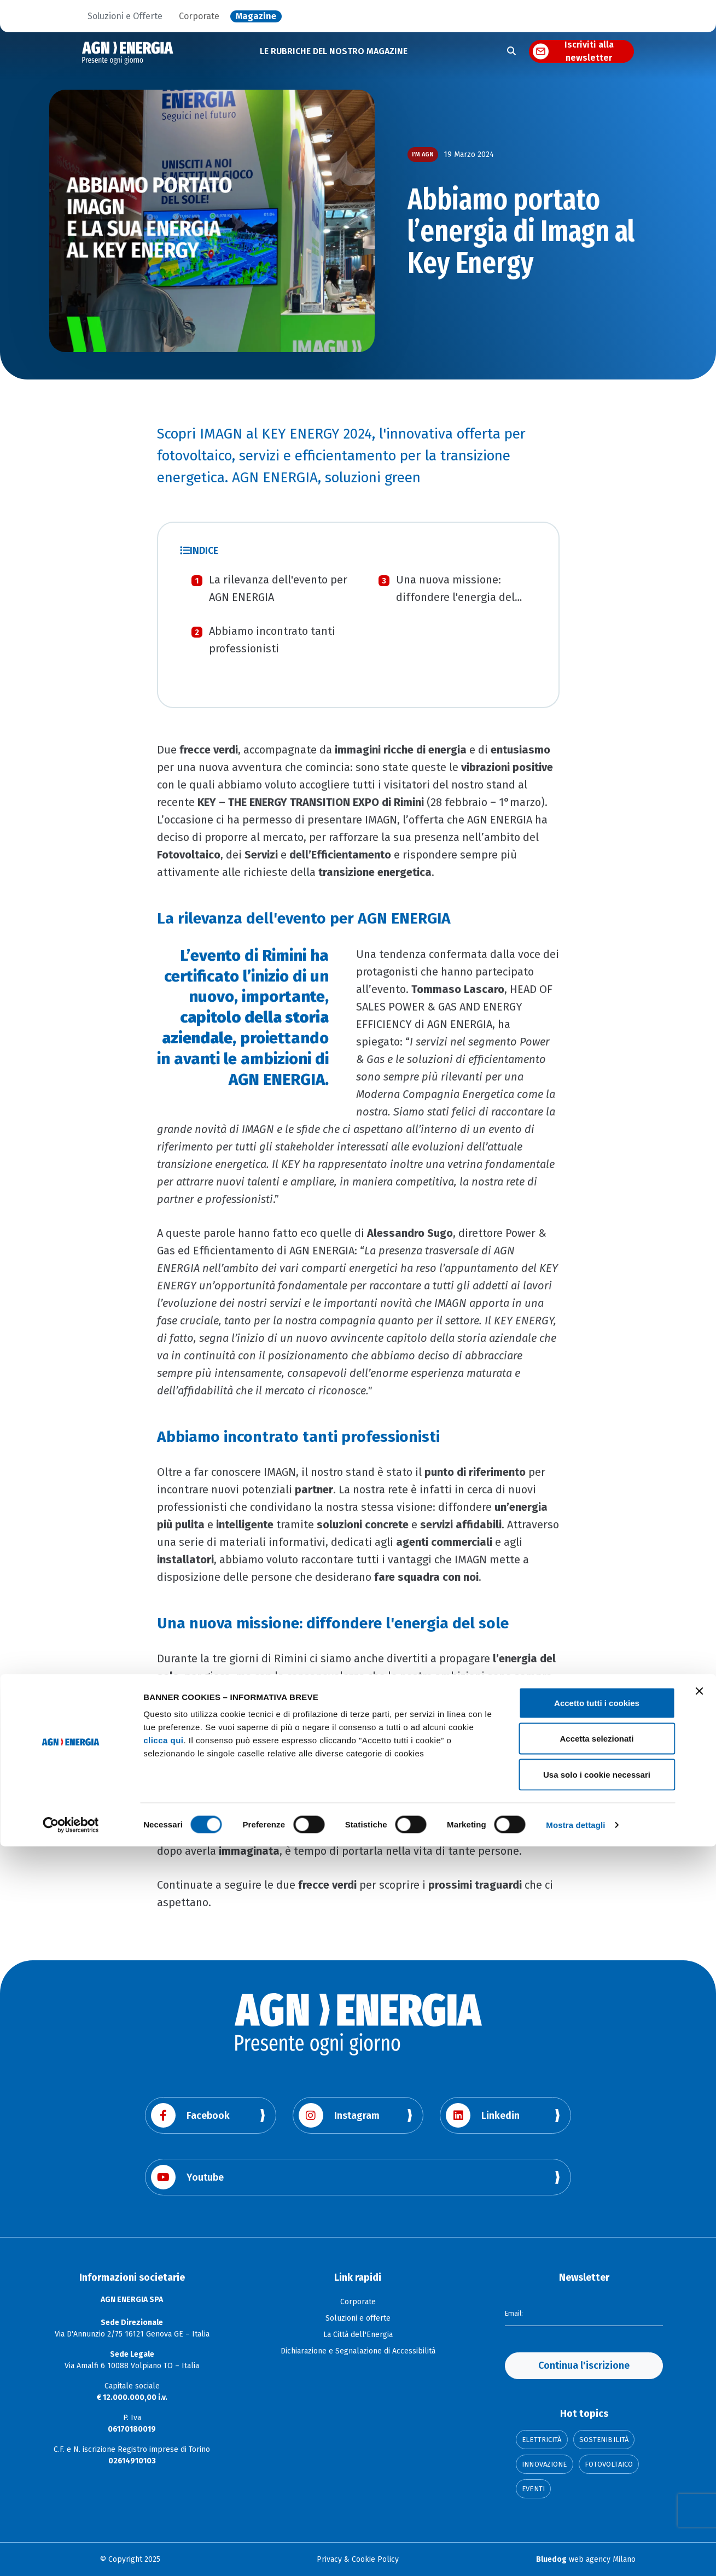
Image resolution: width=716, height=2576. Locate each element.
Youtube (187, 2177)
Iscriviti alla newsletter (589, 51)
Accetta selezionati (596, 2468)
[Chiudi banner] (699, 2421)
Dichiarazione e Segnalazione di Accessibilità (358, 2351)
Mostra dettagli (575, 2554)
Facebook (190, 2115)
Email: (515, 2312)
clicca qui (163, 2469)
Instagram (339, 2115)
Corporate (199, 16)
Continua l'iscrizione (584, 2365)
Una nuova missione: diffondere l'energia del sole (455, 597)
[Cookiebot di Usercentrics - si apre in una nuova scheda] (71, 2554)
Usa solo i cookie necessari (596, 2504)
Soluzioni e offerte (358, 2318)
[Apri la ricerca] (511, 51)
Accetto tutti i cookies (596, 2432)
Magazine (256, 16)
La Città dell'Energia (358, 2334)
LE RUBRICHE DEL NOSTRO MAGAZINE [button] (334, 51)
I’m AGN (423, 154)
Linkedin (483, 2115)
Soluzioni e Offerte (125, 16)
